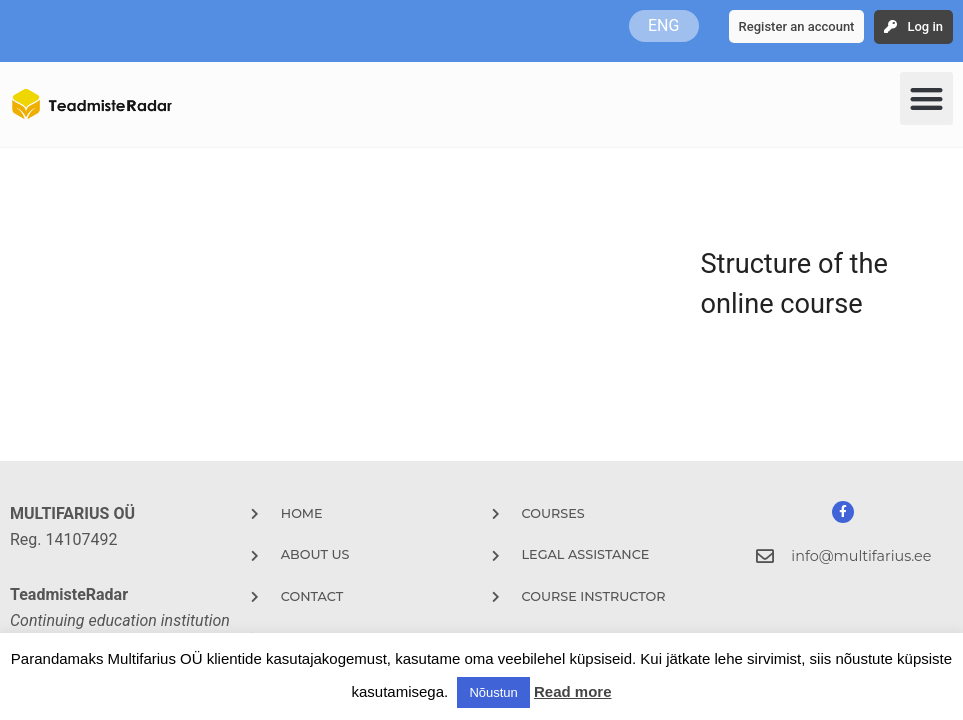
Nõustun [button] (493, 692)
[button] (926, 98)
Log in (925, 26)
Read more (573, 691)
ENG (663, 25)
